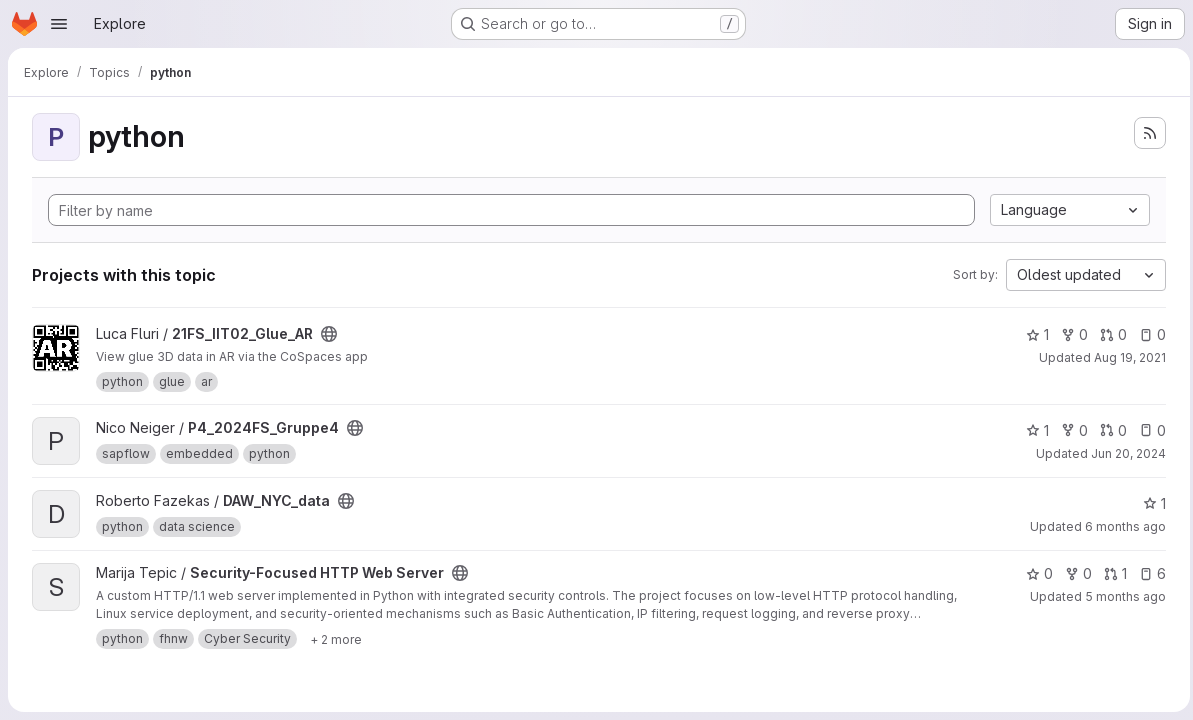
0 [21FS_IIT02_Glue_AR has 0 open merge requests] (1108, 334)
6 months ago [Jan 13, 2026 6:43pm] (1120, 526)
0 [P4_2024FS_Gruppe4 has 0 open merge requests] (1108, 430)
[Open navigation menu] (59, 24)
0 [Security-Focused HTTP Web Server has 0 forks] (1073, 573)
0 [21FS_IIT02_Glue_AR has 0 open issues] (1147, 334)
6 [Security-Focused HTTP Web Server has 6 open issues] (1147, 573)
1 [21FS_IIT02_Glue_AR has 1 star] (1032, 334)
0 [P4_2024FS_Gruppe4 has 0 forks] (1069, 430)
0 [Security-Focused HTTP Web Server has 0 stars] (1034, 573)
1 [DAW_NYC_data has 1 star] (1149, 503)
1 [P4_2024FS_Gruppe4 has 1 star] (1032, 430)
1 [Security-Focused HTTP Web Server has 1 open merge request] (1110, 573)
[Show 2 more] (336, 639)
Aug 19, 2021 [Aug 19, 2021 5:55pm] (1125, 357)
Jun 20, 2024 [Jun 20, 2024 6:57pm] (1123, 453)
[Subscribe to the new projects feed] (1145, 133)
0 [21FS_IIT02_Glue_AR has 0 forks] (1069, 334)
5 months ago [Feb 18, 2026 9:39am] (1120, 596)
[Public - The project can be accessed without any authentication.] (329, 334)
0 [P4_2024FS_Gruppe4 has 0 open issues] (1147, 430)
